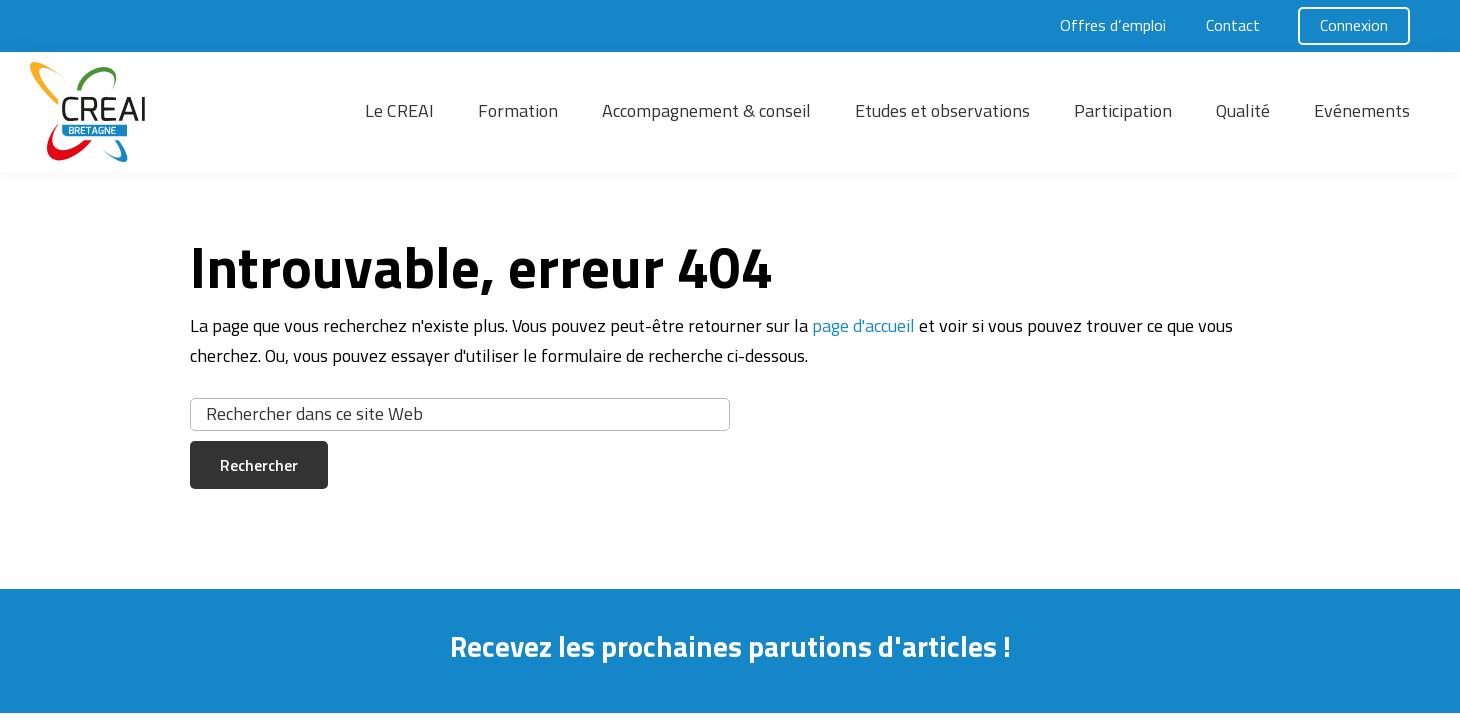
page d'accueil (863, 325)
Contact (1233, 25)
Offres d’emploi (1113, 25)
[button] (180, 112)
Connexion (1354, 25)
